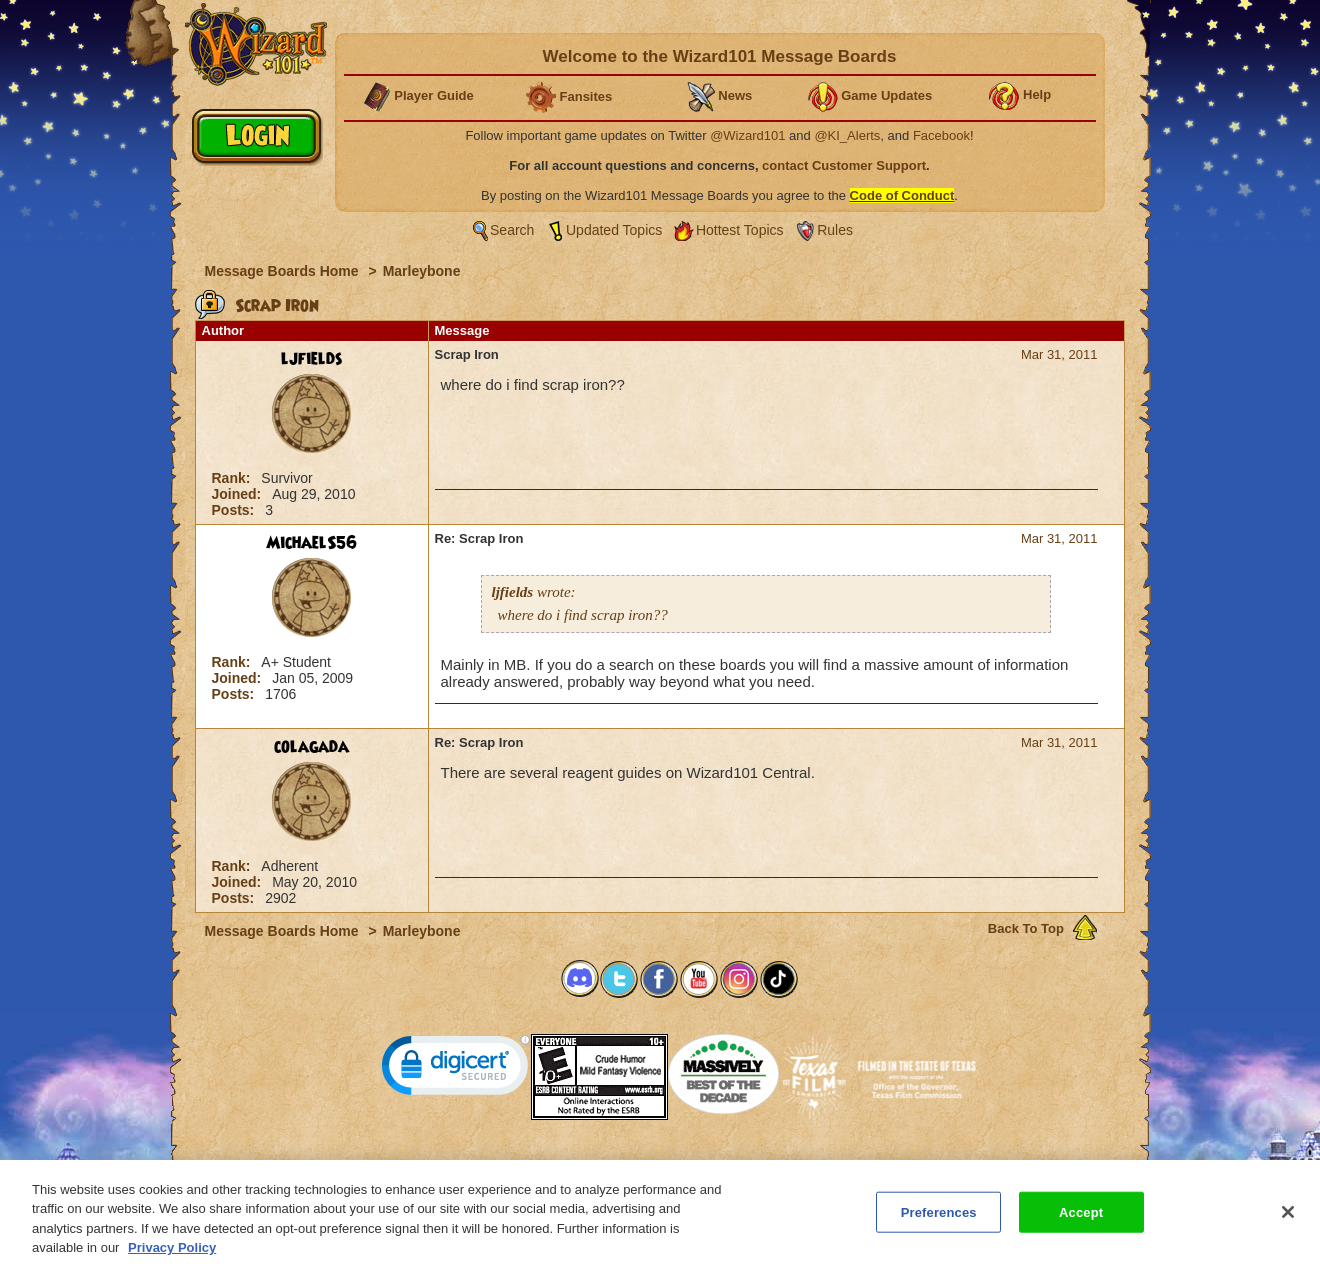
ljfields (312, 359)
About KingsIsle (765, 1166)
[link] (456, 1069)
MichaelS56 (311, 543)
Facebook (941, 135)
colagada (311, 747)
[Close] (1288, 1220)
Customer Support (656, 1166)
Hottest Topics (740, 230)
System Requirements (531, 1166)
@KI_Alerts (847, 135)
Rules (835, 230)
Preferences (854, 1166)
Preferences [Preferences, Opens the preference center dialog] (939, 1220)
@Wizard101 (747, 135)
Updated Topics (614, 230)
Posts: (235, 510)
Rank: (233, 478)
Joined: (239, 494)
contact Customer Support (844, 165)
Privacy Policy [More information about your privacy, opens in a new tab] (172, 1256)
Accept (1081, 1220)
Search (512, 230)
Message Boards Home (284, 271)
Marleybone (422, 271)
